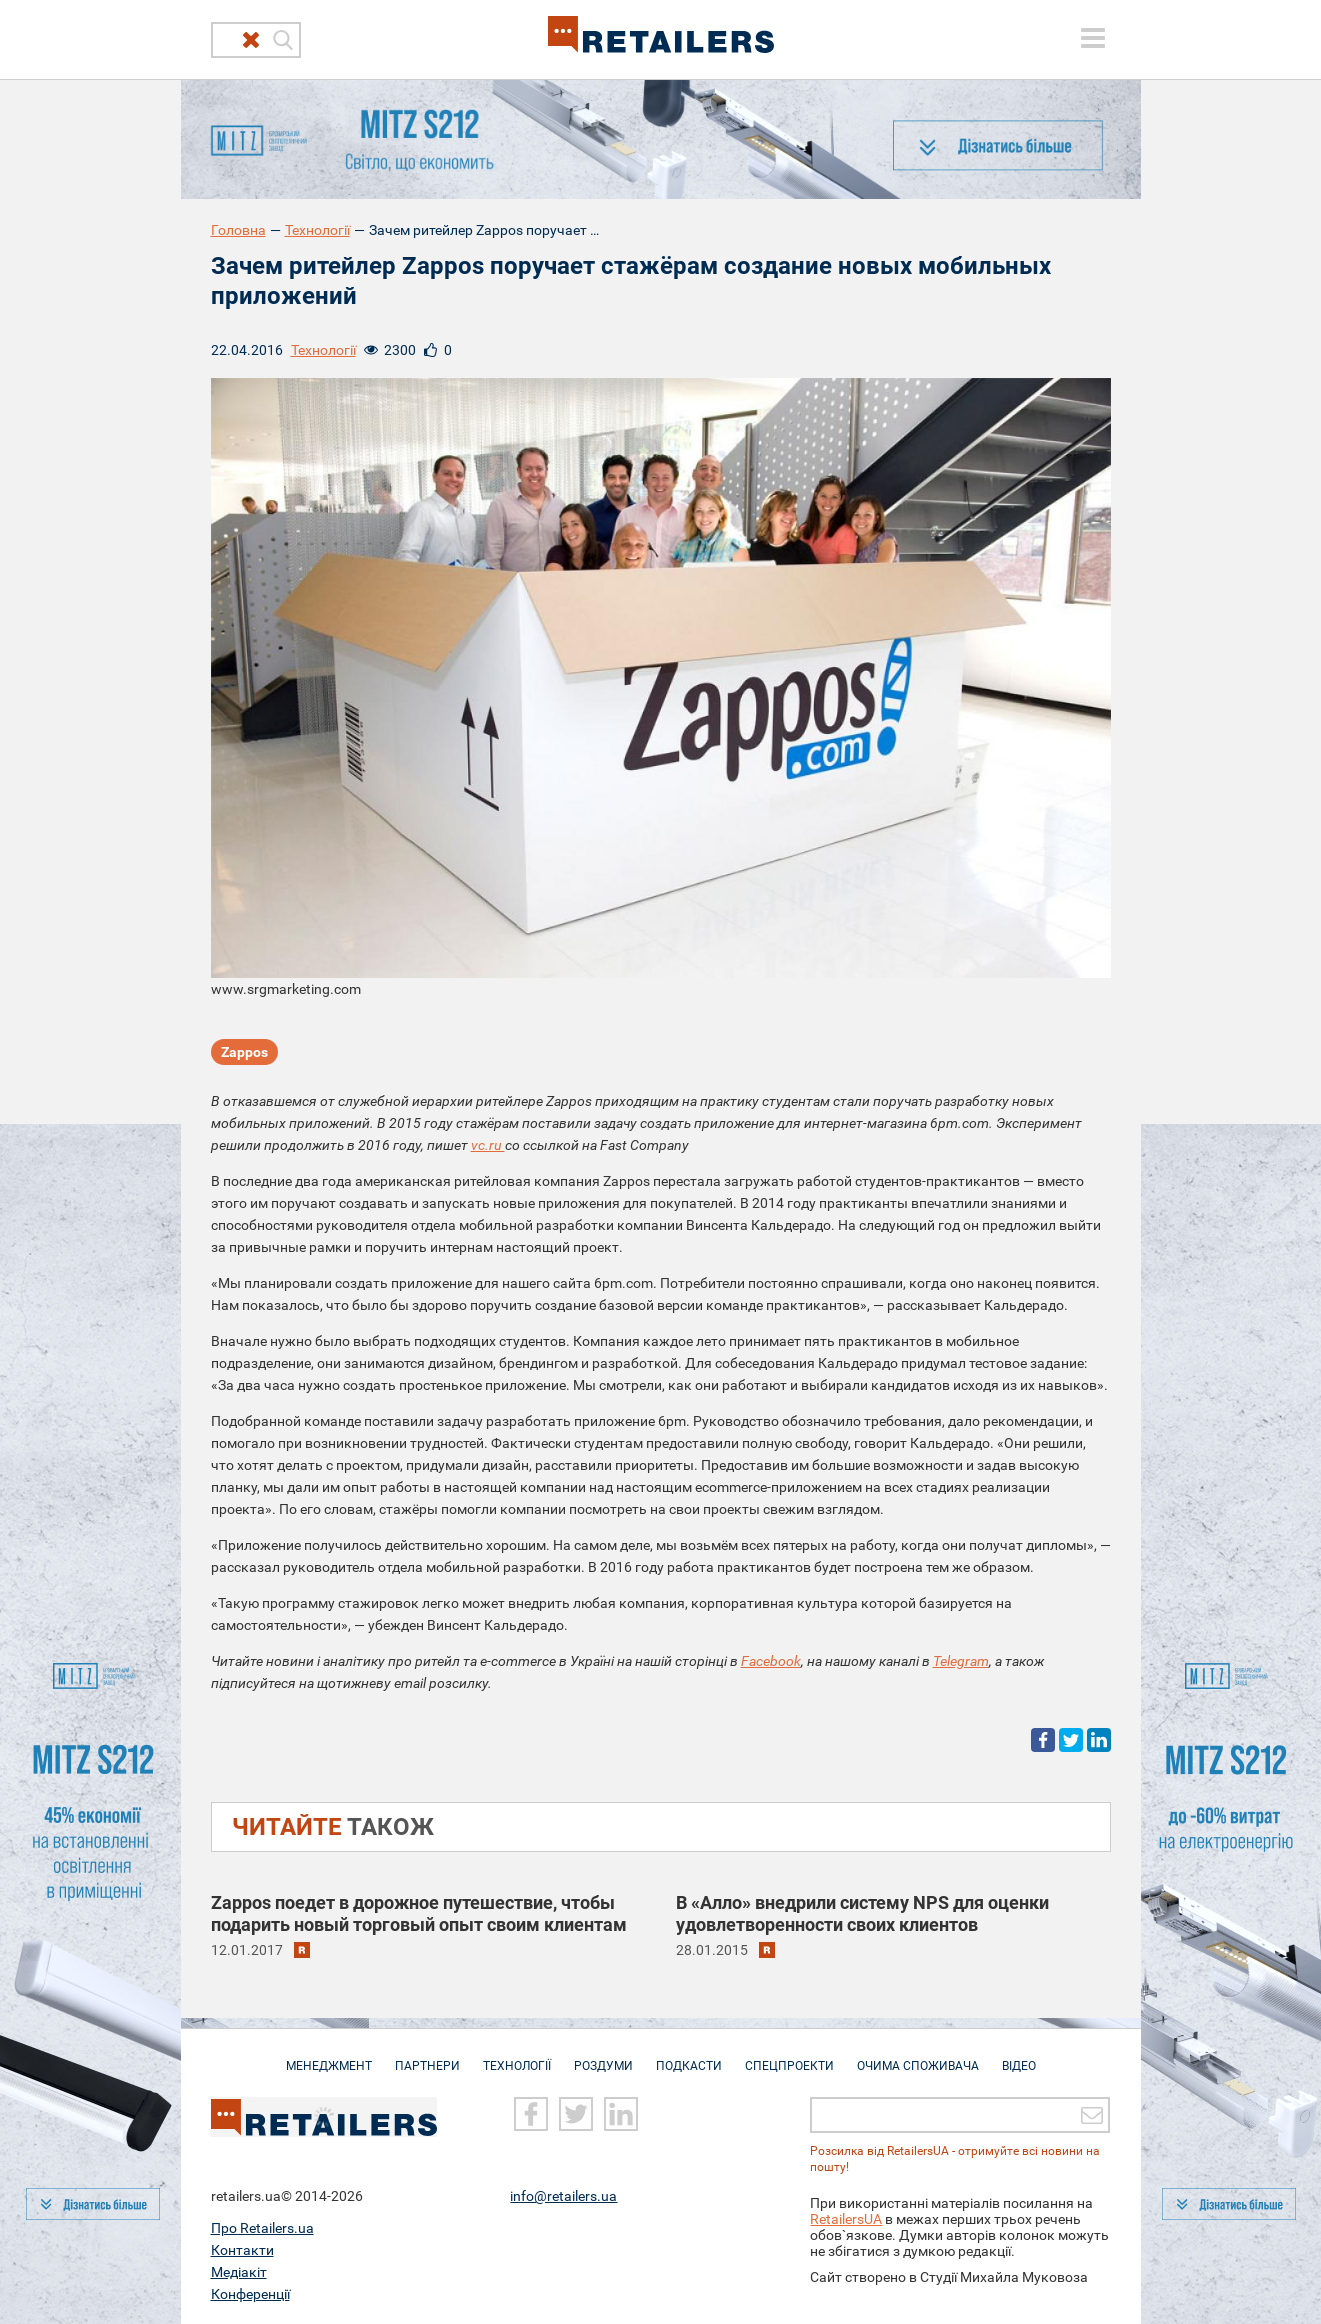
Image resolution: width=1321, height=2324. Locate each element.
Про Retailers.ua (262, 2227)
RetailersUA (846, 2218)
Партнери (427, 2056)
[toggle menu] (1093, 38)
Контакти (242, 2249)
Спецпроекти (789, 2056)
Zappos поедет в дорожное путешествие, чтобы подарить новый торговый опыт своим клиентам (419, 1913)
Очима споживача (918, 2056)
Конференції (250, 2293)
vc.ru (488, 1145)
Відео (1019, 2056)
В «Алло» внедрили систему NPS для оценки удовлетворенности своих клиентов (862, 1913)
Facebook (771, 1661)
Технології (317, 230)
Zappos (244, 1052)
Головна (238, 230)
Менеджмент (329, 2056)
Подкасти (689, 2056)
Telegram (961, 1661)
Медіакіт (239, 2271)
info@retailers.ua (563, 2195)
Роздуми (603, 2056)
